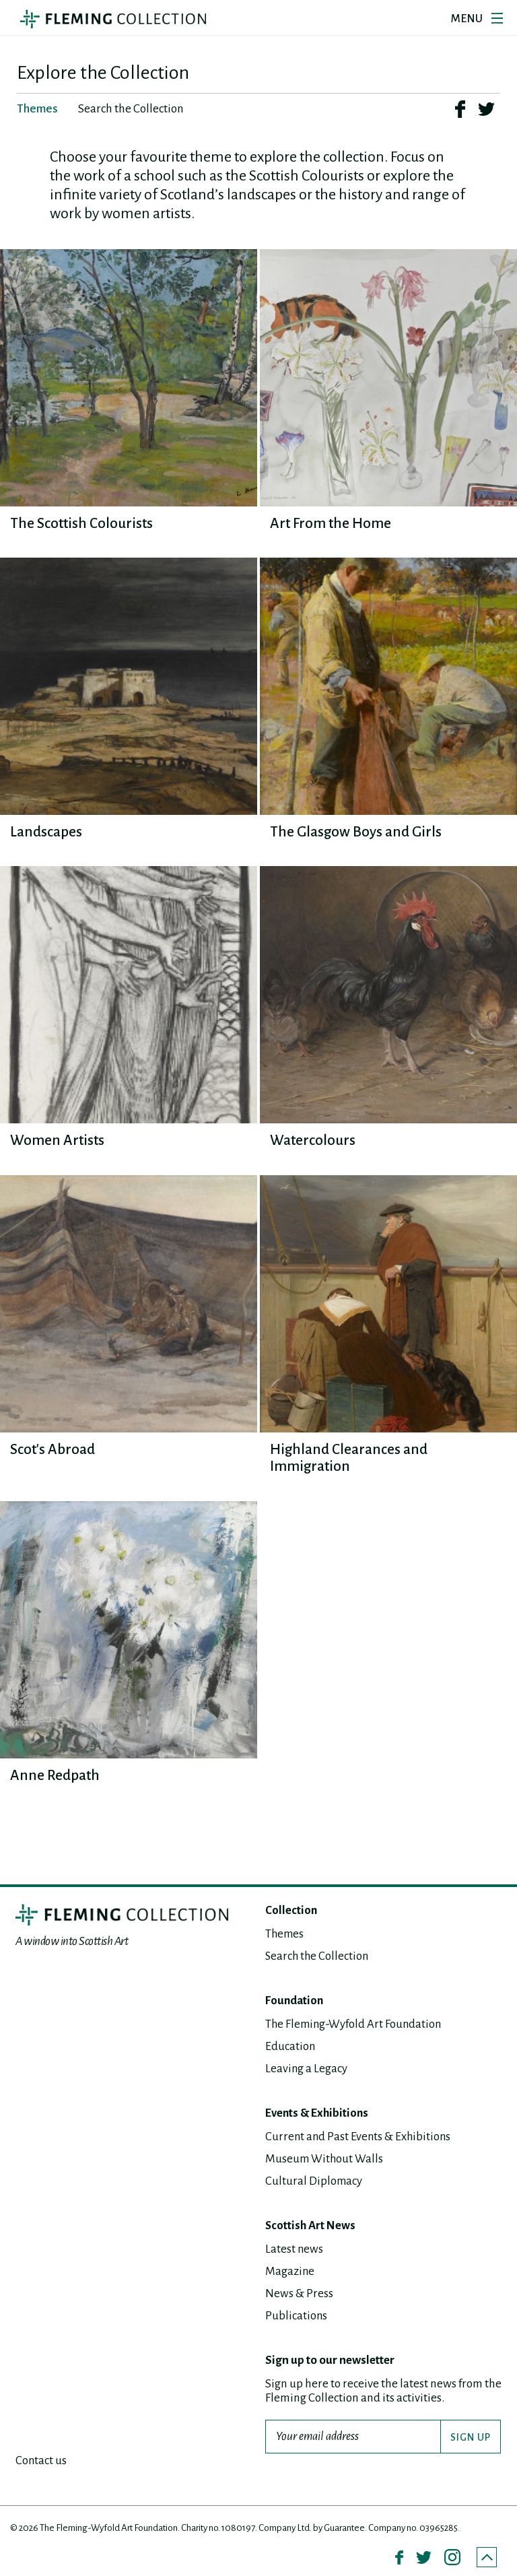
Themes (285, 1933)
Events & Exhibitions (318, 2113)
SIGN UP (470, 2437)
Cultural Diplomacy (314, 2181)
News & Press (299, 2293)
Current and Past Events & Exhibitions (359, 2136)
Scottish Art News (311, 2225)
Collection (291, 1911)
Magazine (290, 2271)
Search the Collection (318, 1956)
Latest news (294, 2249)
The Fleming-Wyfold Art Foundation (354, 2024)
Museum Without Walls (324, 2158)
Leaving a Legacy (306, 2068)
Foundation (295, 2000)
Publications (296, 2315)
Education (290, 2046)
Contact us (41, 2460)
